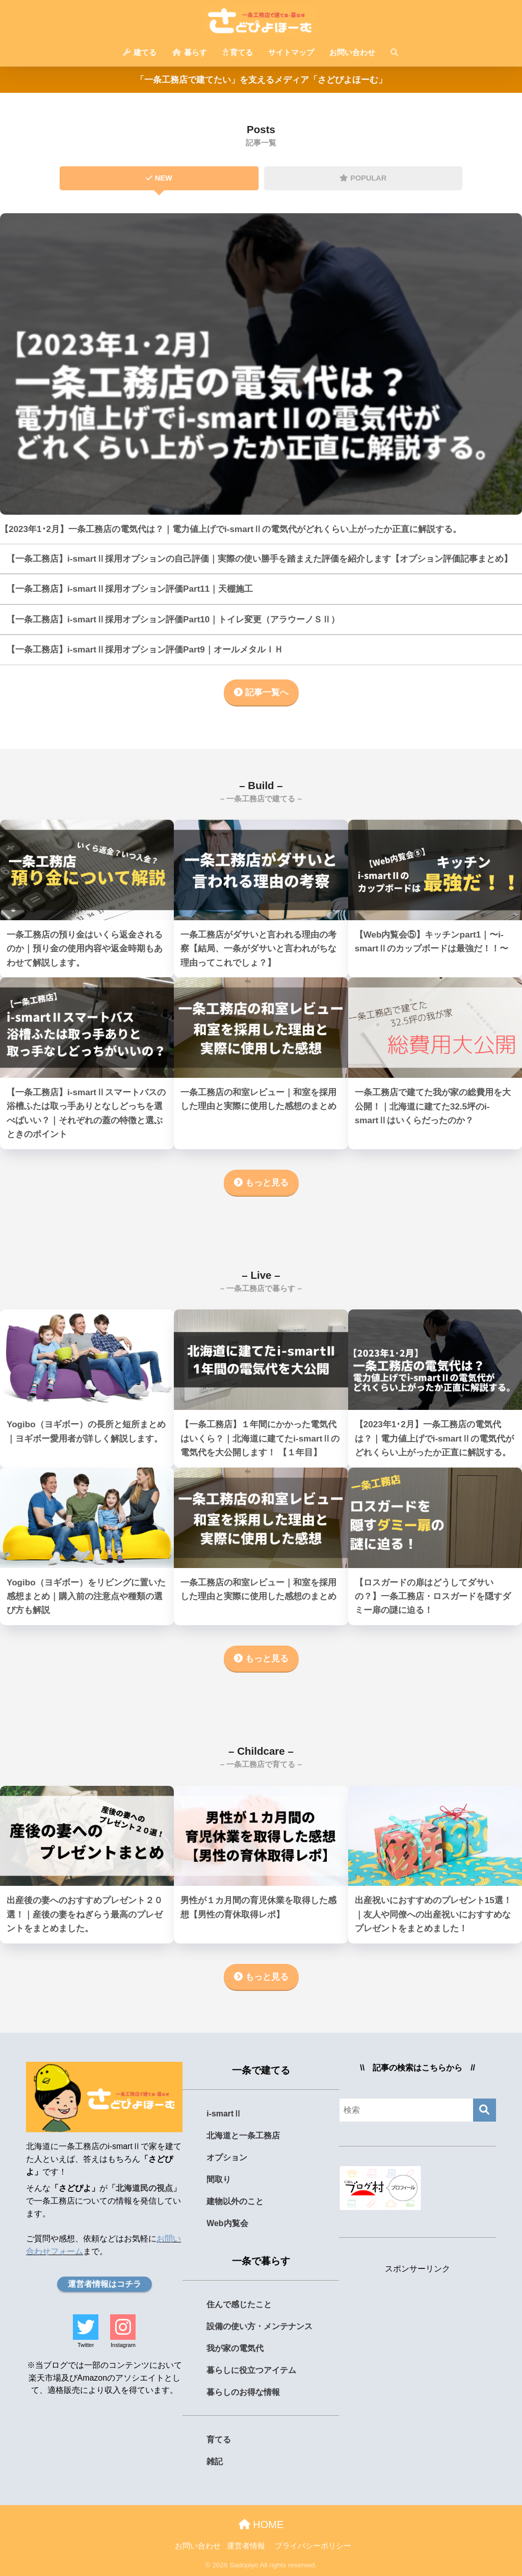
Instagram (123, 2345)
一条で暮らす (261, 2261)
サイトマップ (291, 52)
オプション (226, 2157)
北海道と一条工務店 (243, 2135)
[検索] (484, 2110)
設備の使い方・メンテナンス (259, 2326)
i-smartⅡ (224, 2113)
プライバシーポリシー (313, 2546)
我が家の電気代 (235, 2348)
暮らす (189, 52)
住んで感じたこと (239, 2304)
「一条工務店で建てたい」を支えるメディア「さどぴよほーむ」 (261, 80)
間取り (218, 2179)
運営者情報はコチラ (104, 2284)
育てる (237, 52)
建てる (139, 52)
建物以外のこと (235, 2201)
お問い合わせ (352, 52)
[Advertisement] (418, 2343)
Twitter (85, 2345)
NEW (159, 178)
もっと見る (261, 1183)
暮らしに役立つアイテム (251, 2370)
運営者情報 (246, 2546)
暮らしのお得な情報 (243, 2392)
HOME (261, 2524)
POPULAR (363, 178)
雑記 (214, 2461)
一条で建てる (261, 2070)
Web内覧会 (227, 2223)
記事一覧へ (261, 692)
